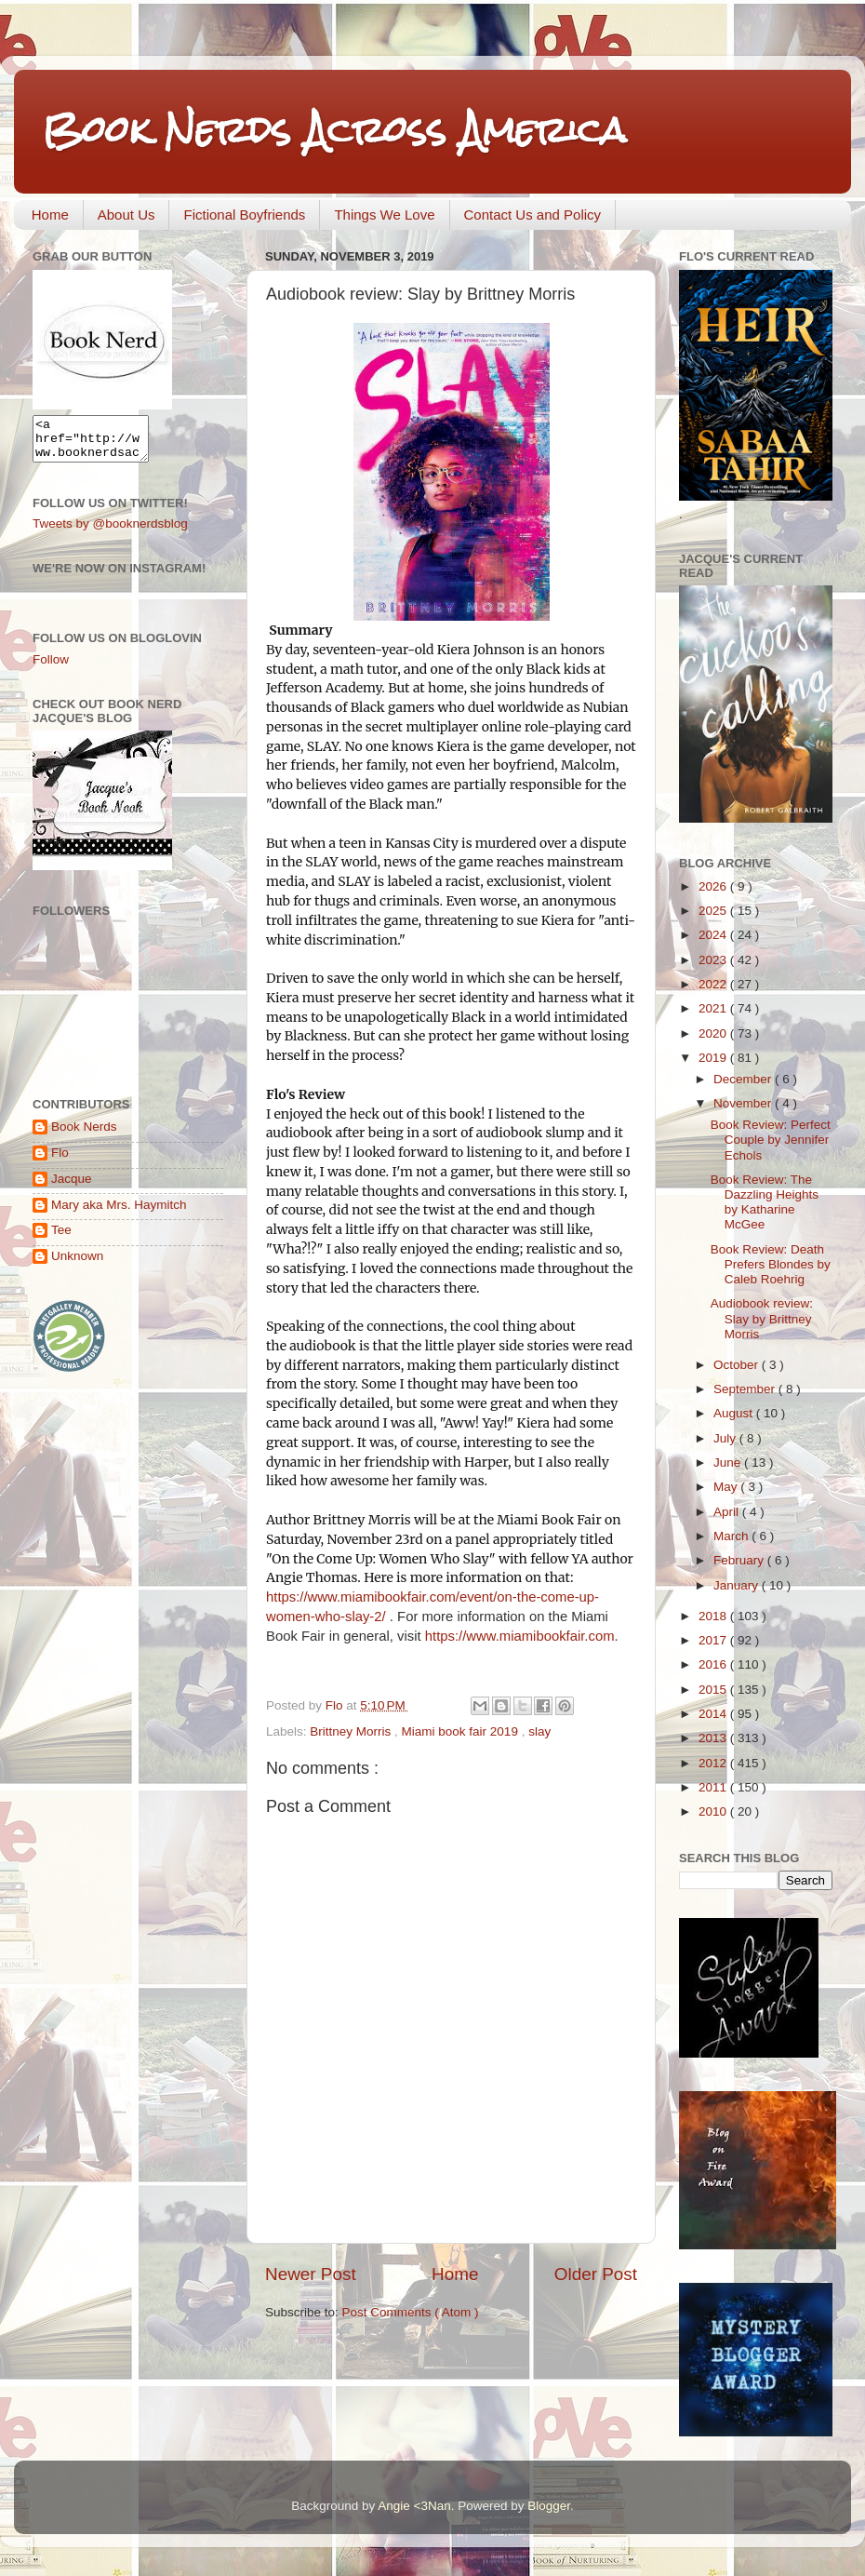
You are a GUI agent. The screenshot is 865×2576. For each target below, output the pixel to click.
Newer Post (310, 2274)
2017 (714, 1640)
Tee (61, 1238)
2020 (714, 1033)
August (734, 1413)
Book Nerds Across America (334, 129)
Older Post (595, 2274)
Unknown (77, 1264)
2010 (714, 1811)
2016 (714, 1664)
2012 (714, 1763)
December (744, 1079)
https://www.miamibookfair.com (520, 1636)
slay (539, 1731)
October (737, 1365)
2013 (714, 1738)
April (727, 1512)
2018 (714, 1616)
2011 (714, 1787)
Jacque (71, 1187)
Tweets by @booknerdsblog (110, 532)
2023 (714, 960)
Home (50, 214)
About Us (126, 214)
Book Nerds (84, 1135)
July (726, 1438)
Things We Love (384, 214)
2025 (714, 911)
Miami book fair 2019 (462, 1731)
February (740, 1560)
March (732, 1536)
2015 (714, 1690)
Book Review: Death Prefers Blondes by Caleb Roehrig (771, 1264)
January (737, 1585)
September (745, 1389)
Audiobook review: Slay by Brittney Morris (762, 1318)
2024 (714, 935)
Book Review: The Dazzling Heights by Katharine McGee (764, 1202)
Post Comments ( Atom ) (410, 2312)
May (726, 1487)
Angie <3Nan (414, 2506)
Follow (51, 668)
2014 (714, 1714)
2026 (714, 886)
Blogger (548, 2506)
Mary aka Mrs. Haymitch (119, 1213)
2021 (714, 1008)
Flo (60, 1161)
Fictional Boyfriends (244, 214)
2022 (714, 984)
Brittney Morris (352, 1731)
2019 (714, 1058)
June (728, 1462)
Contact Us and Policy (533, 214)
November (744, 1103)
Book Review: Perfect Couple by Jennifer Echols (771, 1139)
